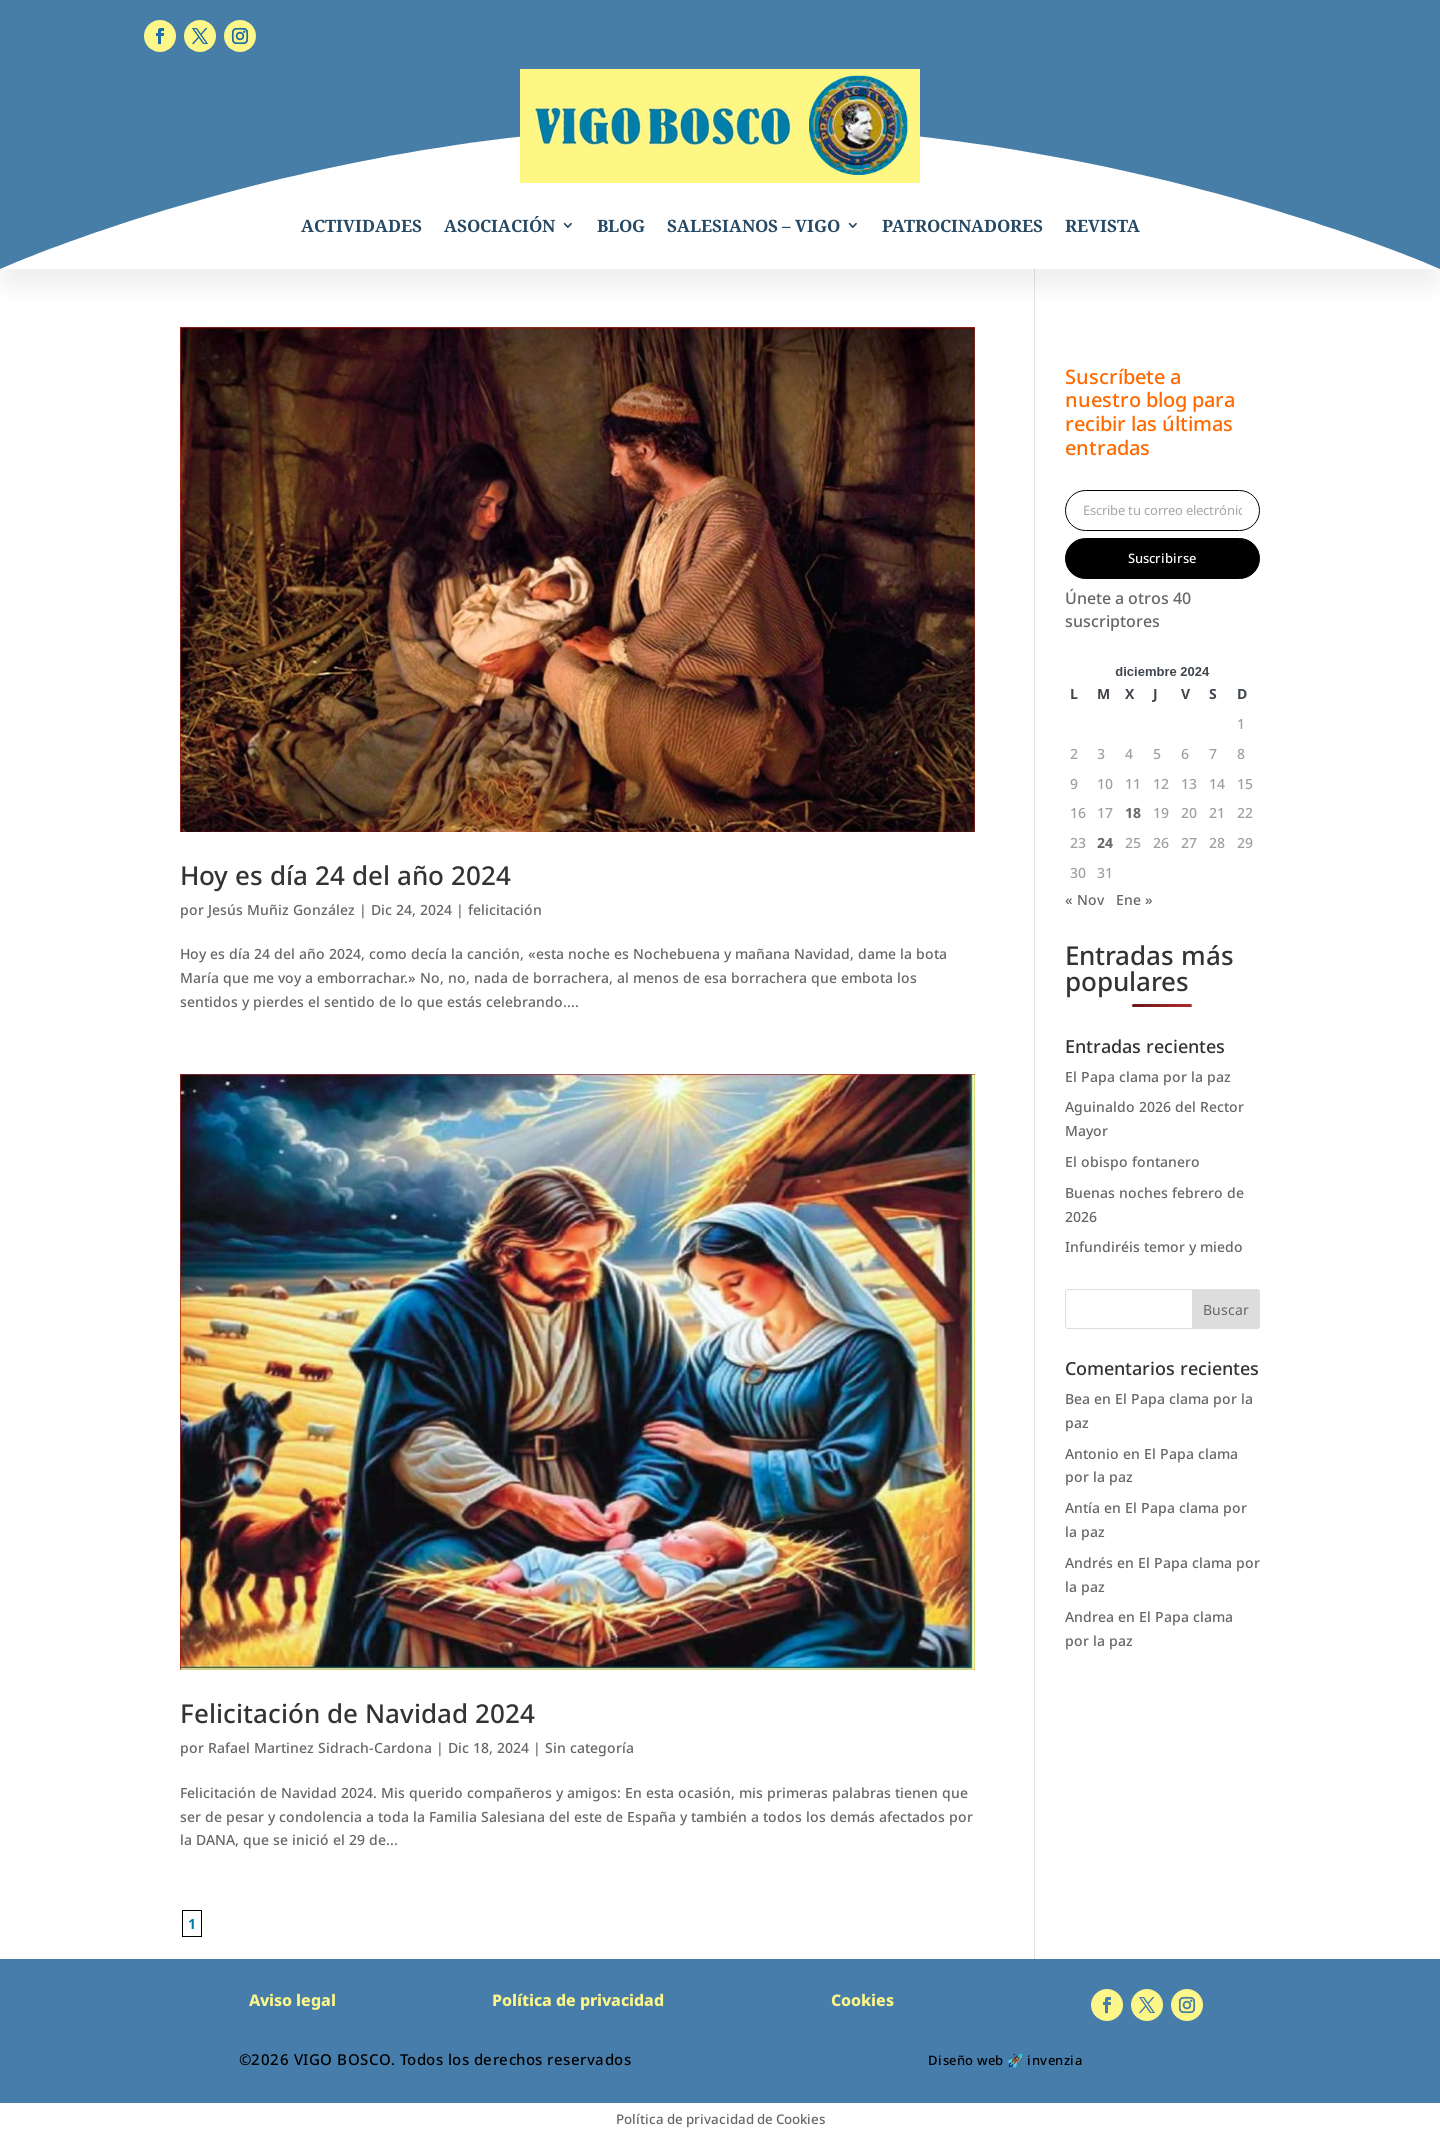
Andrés (1089, 1562)
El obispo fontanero (1132, 1161)
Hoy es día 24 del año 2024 (345, 875)
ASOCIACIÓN (499, 225)
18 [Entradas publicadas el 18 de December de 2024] (1133, 812)
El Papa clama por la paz (1148, 1076)
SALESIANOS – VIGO (753, 225)
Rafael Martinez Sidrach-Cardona (320, 1747)
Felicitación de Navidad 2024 (357, 1713)
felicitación (505, 909)
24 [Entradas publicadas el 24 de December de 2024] (1105, 842)
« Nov (1084, 899)
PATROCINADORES (962, 225)
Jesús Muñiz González (281, 909)
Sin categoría (589, 1747)
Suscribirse (1162, 558)
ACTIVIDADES (361, 225)
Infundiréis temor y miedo (1154, 1246)
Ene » (1134, 899)
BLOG (621, 225)
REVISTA (1102, 225)
